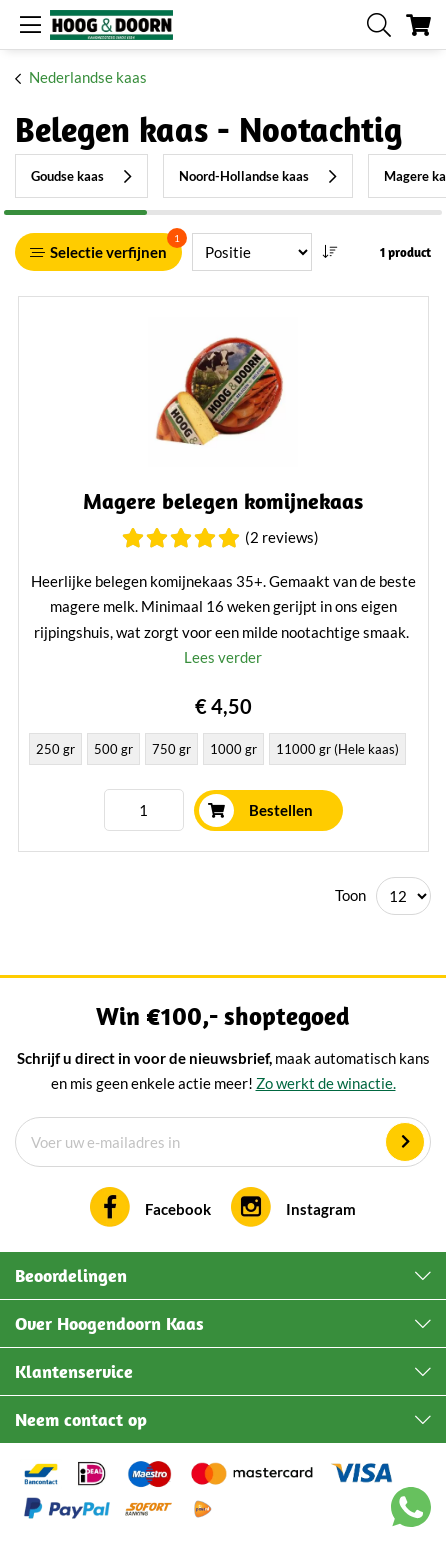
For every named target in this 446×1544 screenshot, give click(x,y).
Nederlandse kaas (88, 77)
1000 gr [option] (233, 749)
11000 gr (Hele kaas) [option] (337, 749)
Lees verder (223, 657)
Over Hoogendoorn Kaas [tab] (109, 1323)
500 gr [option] (113, 749)
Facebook (178, 1209)
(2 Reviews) (282, 537)
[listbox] (223, 751)
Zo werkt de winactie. (326, 1083)
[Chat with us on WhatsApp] (411, 1511)
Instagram (321, 1209)
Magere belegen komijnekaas (223, 501)
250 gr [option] (55, 749)
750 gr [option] (171, 749)
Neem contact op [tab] (81, 1419)
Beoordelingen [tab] (71, 1275)
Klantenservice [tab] (74, 1371)
